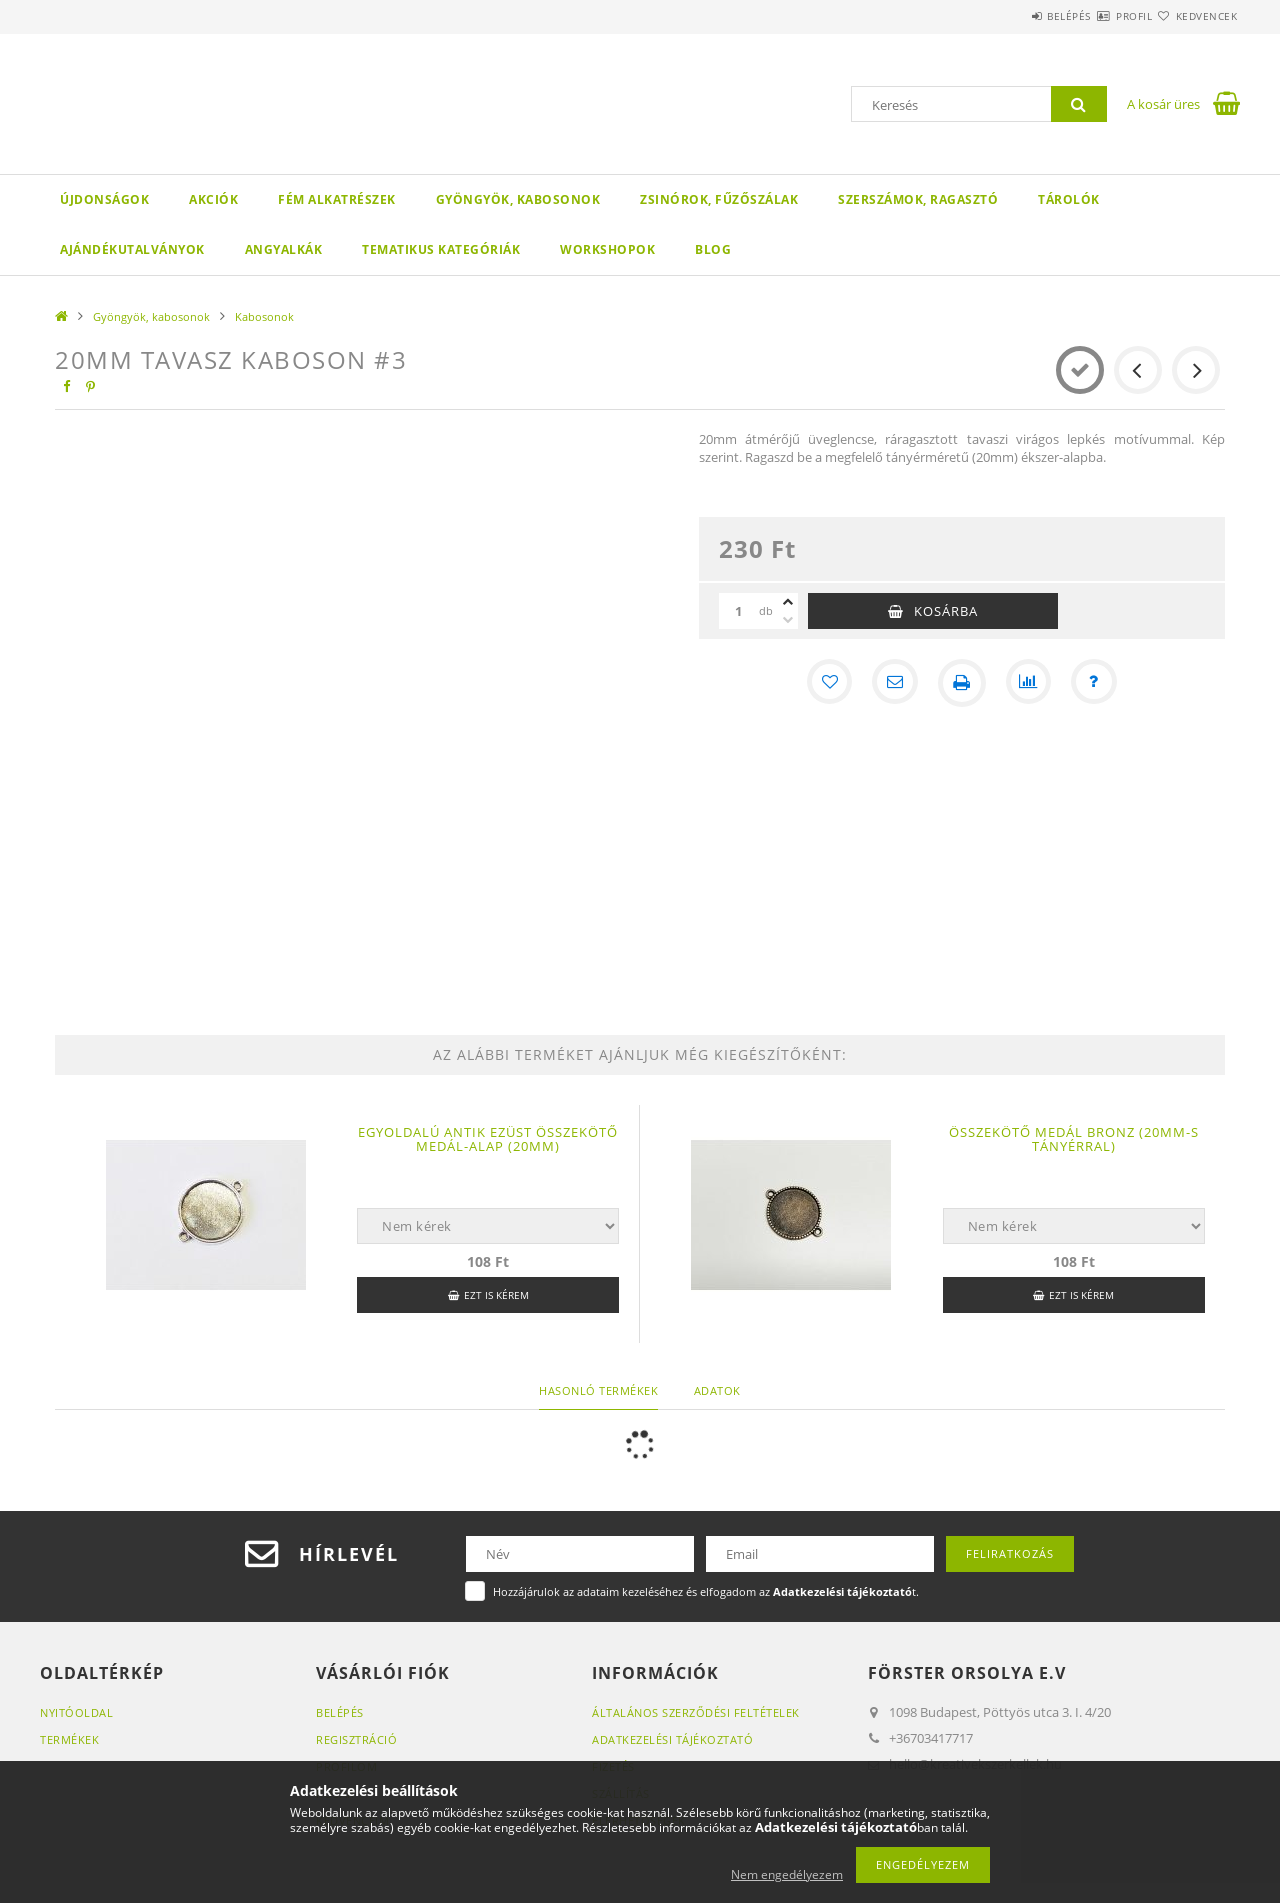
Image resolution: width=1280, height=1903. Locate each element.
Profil (1098, 16)
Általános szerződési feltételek (696, 1712)
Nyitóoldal (76, 1712)
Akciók (213, 199)
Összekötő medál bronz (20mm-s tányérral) (1074, 1139)
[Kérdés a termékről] (1098, 683)
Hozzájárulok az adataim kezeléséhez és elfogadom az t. (706, 1591)
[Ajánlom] (894, 683)
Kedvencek (1195, 16)
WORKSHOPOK (607, 249)
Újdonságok (104, 199)
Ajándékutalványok (132, 249)
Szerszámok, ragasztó (918, 199)
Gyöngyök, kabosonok (518, 199)
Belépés (1009, 16)
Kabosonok (264, 316)
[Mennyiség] (739, 611)
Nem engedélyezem (787, 1874)
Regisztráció (356, 1739)
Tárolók (1069, 199)
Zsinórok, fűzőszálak (719, 199)
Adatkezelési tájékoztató (672, 1739)
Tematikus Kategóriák (441, 249)
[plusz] (788, 602)
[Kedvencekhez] (826, 683)
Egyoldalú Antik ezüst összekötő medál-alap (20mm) (488, 1139)
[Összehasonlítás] (1030, 683)
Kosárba (946, 611)
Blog (713, 249)
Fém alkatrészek (337, 199)
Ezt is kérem (496, 1295)
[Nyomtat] (962, 683)
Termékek (69, 1739)
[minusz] (788, 620)
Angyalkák (284, 249)
